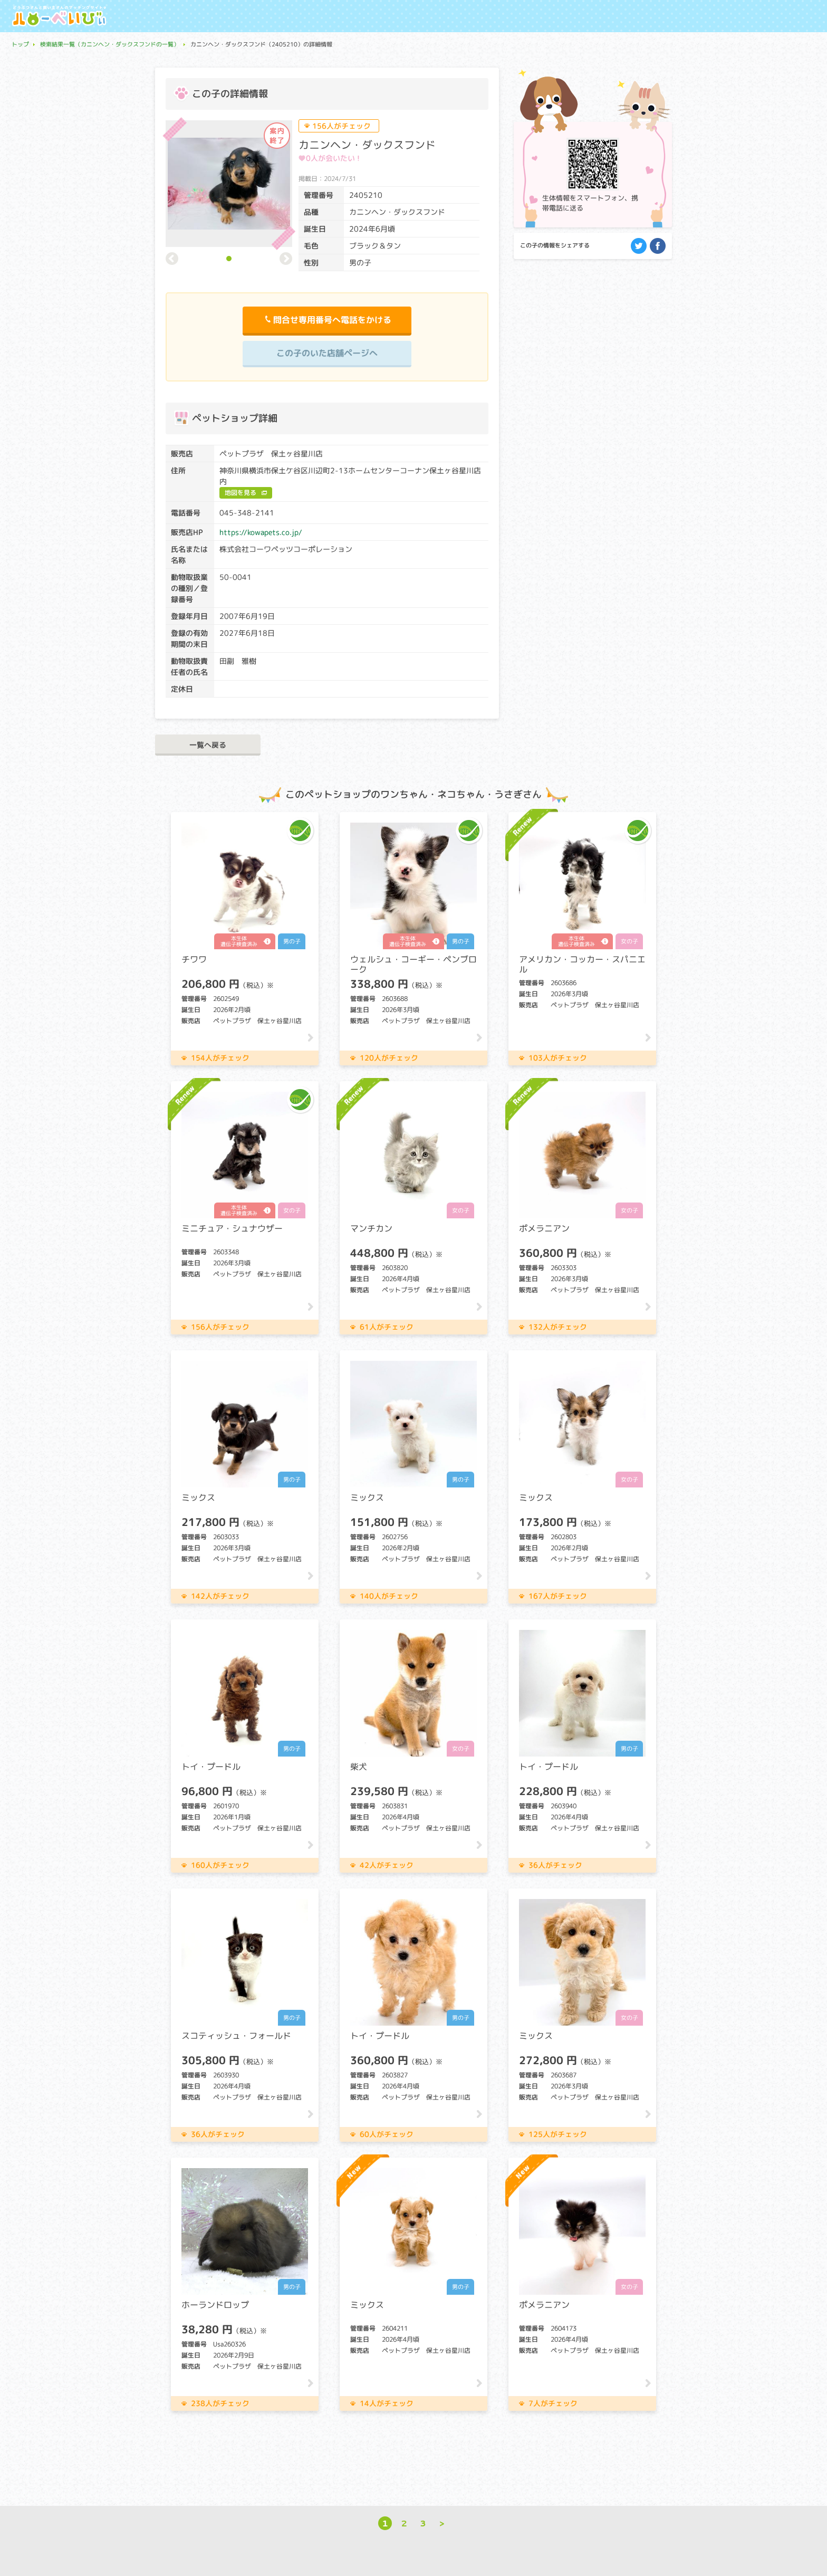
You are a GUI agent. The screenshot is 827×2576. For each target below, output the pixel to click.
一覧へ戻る (207, 745)
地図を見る (240, 492)
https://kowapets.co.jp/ (260, 532)
